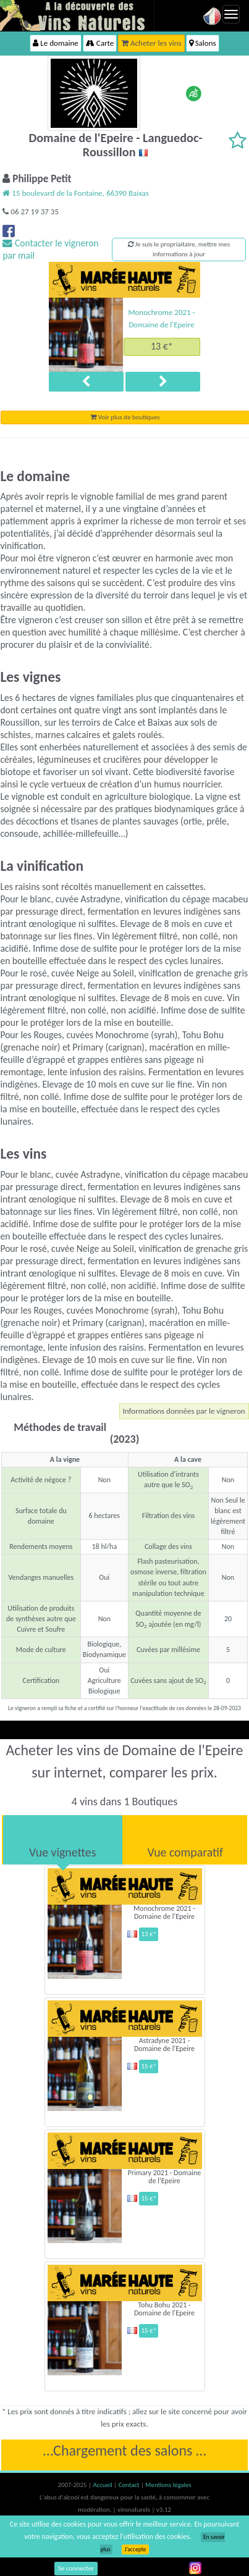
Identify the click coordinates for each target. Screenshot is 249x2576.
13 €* (162, 346)
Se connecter (76, 2568)
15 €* (148, 2066)
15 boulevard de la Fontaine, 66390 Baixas (75, 193)
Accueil (103, 2485)
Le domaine (55, 43)
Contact (130, 2485)
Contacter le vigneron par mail (50, 249)
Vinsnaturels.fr (77, 15)
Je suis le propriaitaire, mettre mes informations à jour (179, 249)
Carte (100, 43)
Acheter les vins (151, 43)
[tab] (62, 1840)
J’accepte (135, 2549)
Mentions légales (168, 2485)
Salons (202, 43)
